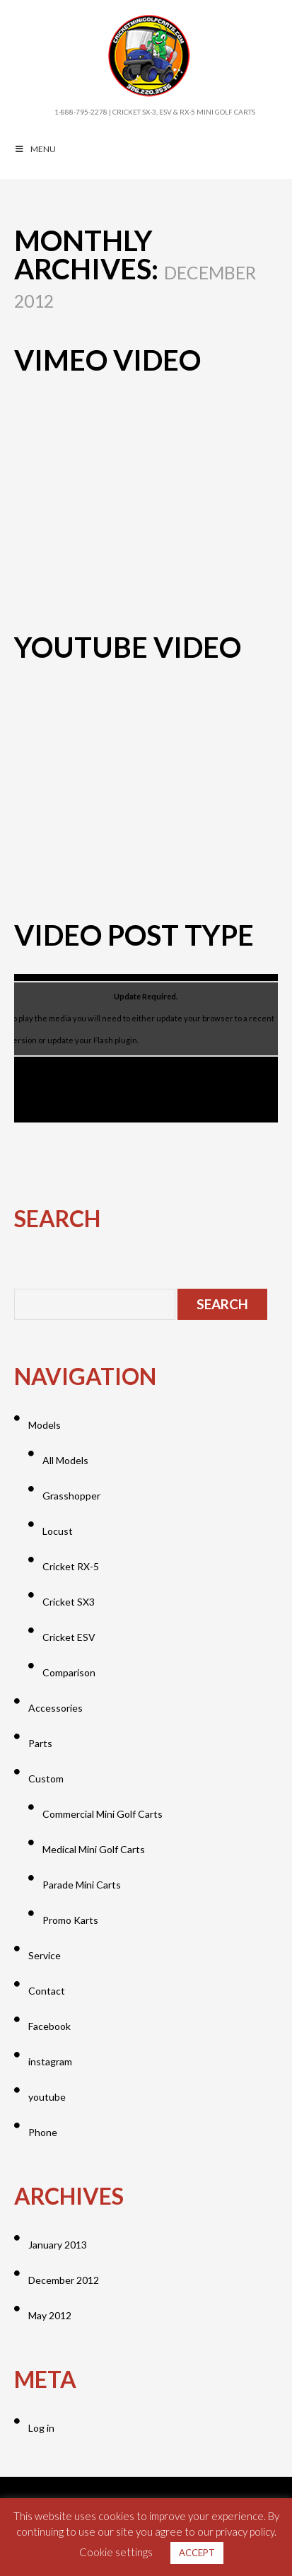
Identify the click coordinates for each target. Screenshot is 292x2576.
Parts (40, 1743)
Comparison (68, 1672)
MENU (35, 149)
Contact (46, 1991)
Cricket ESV (68, 1637)
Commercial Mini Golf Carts (102, 1814)
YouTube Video (127, 647)
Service (44, 1955)
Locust (57, 1531)
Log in (41, 2428)
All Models (65, 1460)
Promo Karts (70, 1920)
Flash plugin (115, 1040)
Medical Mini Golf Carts (93, 1849)
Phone (42, 2132)
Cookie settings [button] (116, 2552)
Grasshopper (71, 1496)
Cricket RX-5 (70, 1566)
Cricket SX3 (68, 1602)
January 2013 (57, 2245)
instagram (50, 2061)
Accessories (55, 1708)
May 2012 (49, 2315)
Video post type (134, 935)
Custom (46, 1779)
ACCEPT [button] (197, 2552)
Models (44, 1425)
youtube (47, 2097)
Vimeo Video (107, 360)
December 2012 (63, 2280)
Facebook (49, 2026)
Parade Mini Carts (81, 1885)
